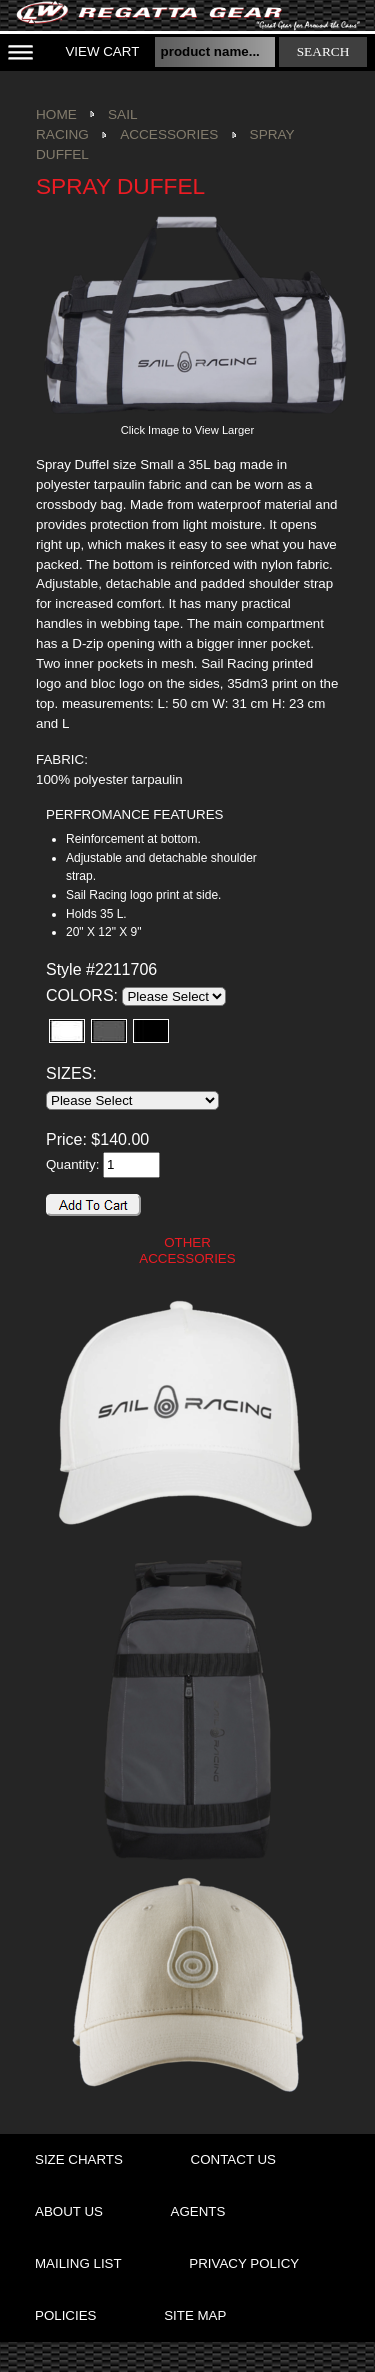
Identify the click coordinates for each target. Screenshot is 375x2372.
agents (198, 2211)
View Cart (102, 51)
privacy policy (244, 2263)
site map (195, 2315)
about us (69, 2211)
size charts (79, 2159)
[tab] (161, 815)
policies (65, 2315)
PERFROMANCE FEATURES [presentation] (134, 814)
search (323, 51)
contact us (233, 2159)
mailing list (78, 2263)
